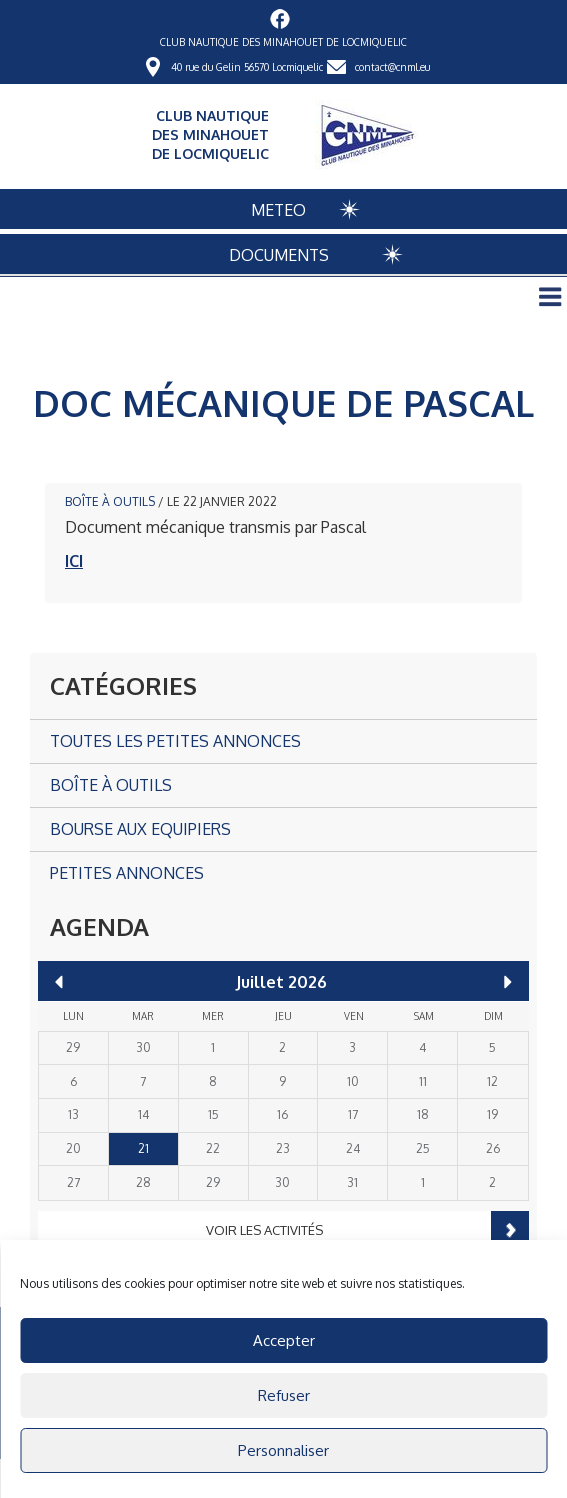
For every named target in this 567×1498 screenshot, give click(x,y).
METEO (278, 210)
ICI (74, 561)
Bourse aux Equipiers (140, 829)
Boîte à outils (110, 501)
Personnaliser (283, 1450)
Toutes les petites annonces (175, 741)
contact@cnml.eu (392, 67)
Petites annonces (127, 873)
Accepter (284, 1340)
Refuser (284, 1395)
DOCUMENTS (279, 255)
